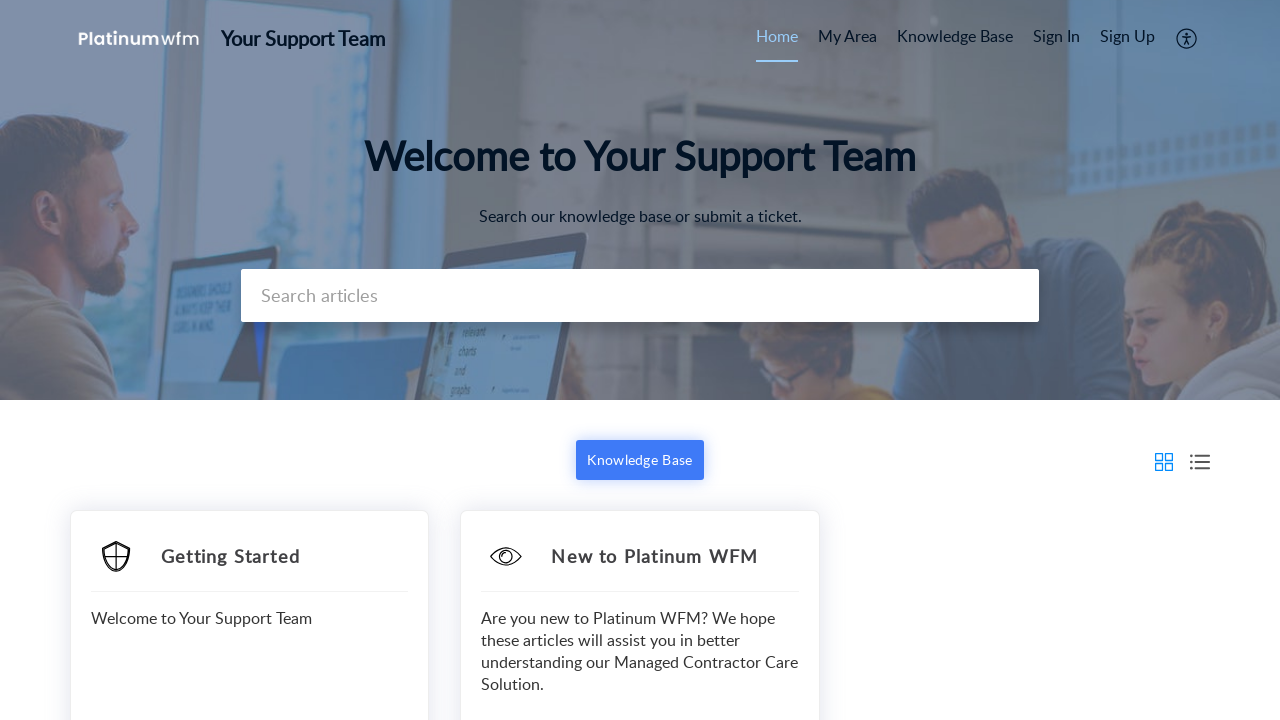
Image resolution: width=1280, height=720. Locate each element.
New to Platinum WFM (654, 556)
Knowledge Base (955, 36)
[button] (1187, 38)
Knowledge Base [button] (639, 459)
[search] (640, 295)
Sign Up (1127, 36)
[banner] (640, 200)
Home (777, 36)
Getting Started (230, 556)
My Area (847, 36)
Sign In (1056, 36)
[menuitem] (777, 38)
